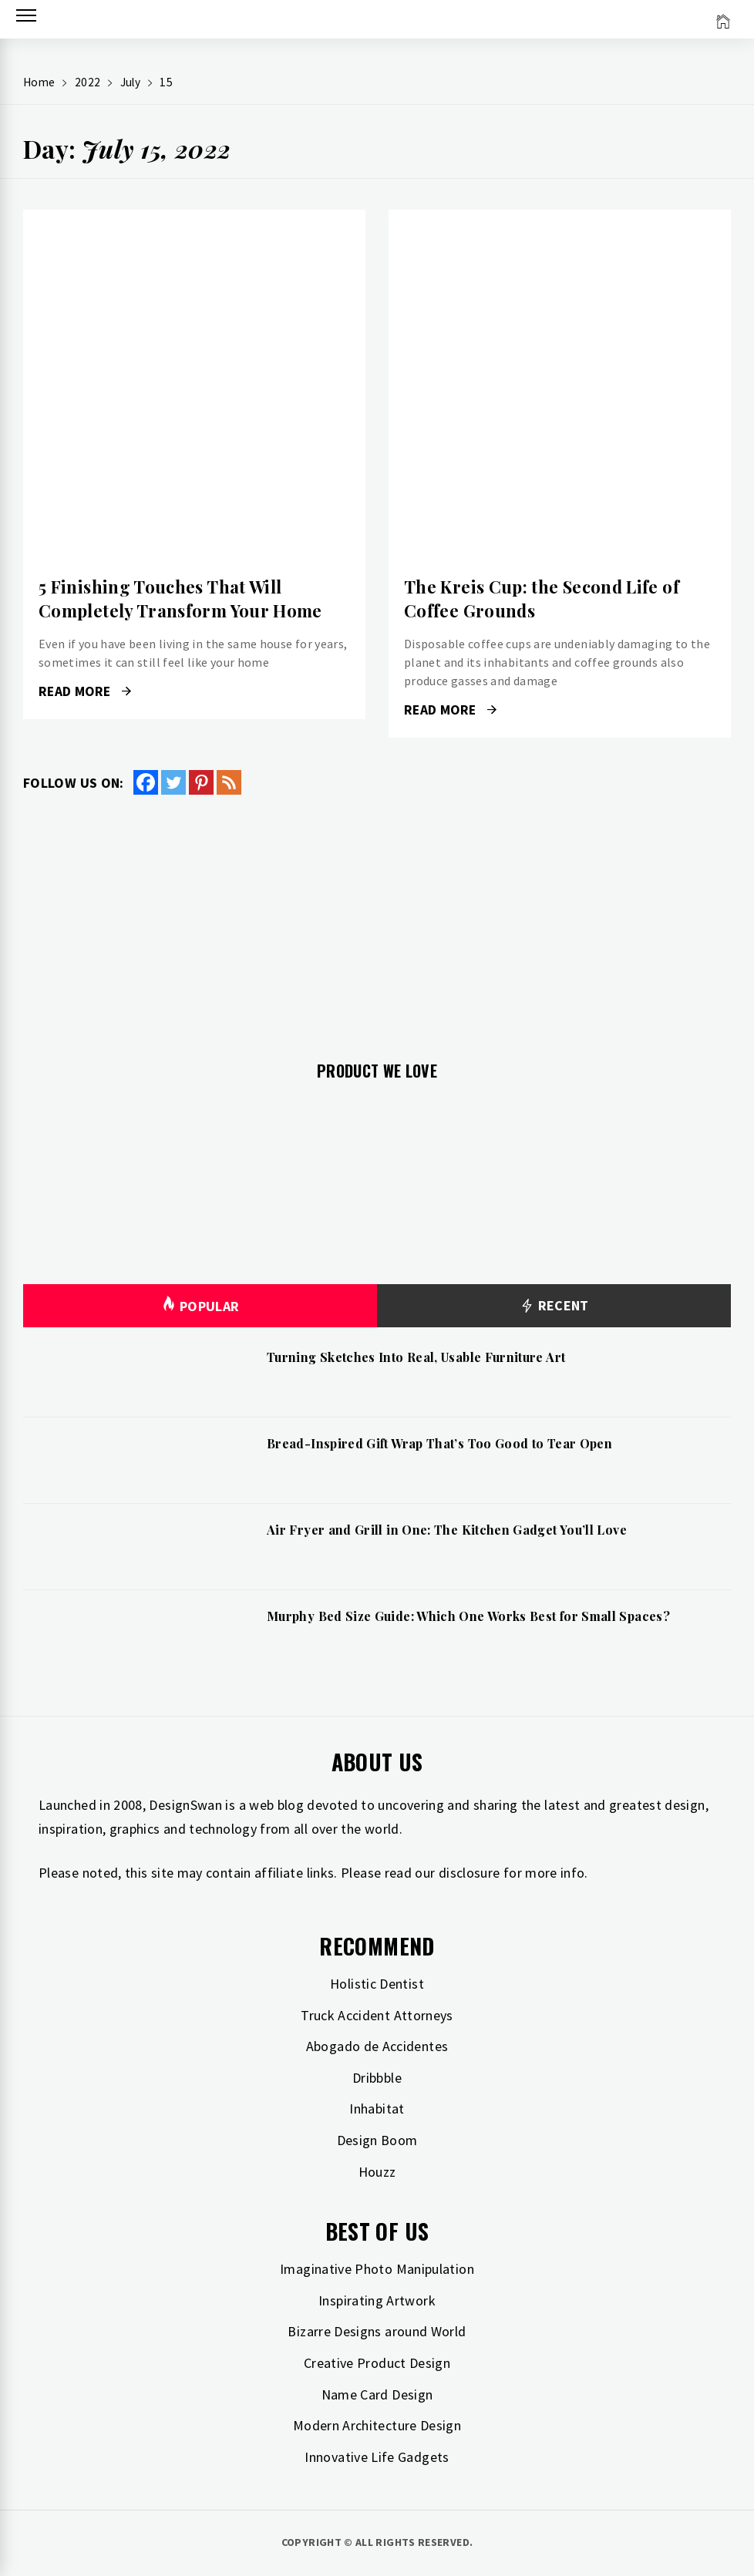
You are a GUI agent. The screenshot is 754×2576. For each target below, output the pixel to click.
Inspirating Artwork (377, 2300)
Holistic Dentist (377, 1984)
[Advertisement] (377, 919)
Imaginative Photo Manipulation (377, 2269)
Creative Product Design (377, 2363)
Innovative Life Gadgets (377, 2457)
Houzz (377, 2172)
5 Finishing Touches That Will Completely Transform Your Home (180, 598)
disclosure (469, 1873)
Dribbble (377, 2078)
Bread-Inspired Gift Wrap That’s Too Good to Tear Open (439, 1443)
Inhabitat (376, 2108)
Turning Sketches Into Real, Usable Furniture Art (416, 1357)
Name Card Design (377, 2394)
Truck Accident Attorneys (377, 2015)
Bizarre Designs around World (377, 2331)
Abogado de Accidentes (377, 2046)
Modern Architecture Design (377, 2425)
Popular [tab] (200, 1306)
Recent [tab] (554, 1306)
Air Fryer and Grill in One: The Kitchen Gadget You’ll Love (447, 1530)
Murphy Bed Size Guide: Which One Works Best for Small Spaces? (468, 1616)
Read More (85, 691)
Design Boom (377, 2140)
